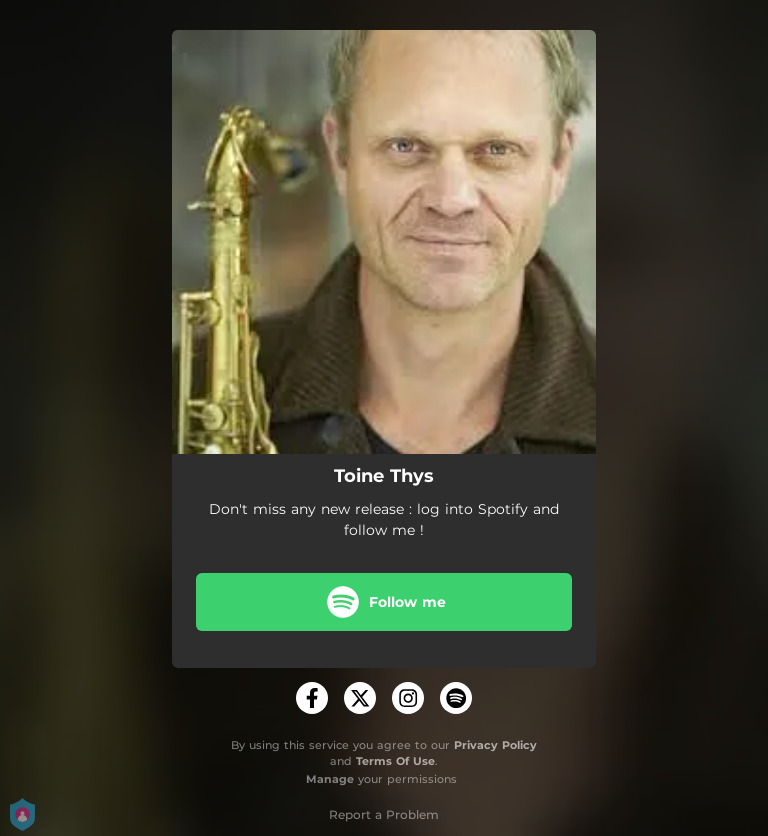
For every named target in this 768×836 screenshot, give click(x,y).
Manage (330, 779)
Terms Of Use (395, 761)
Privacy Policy (495, 745)
